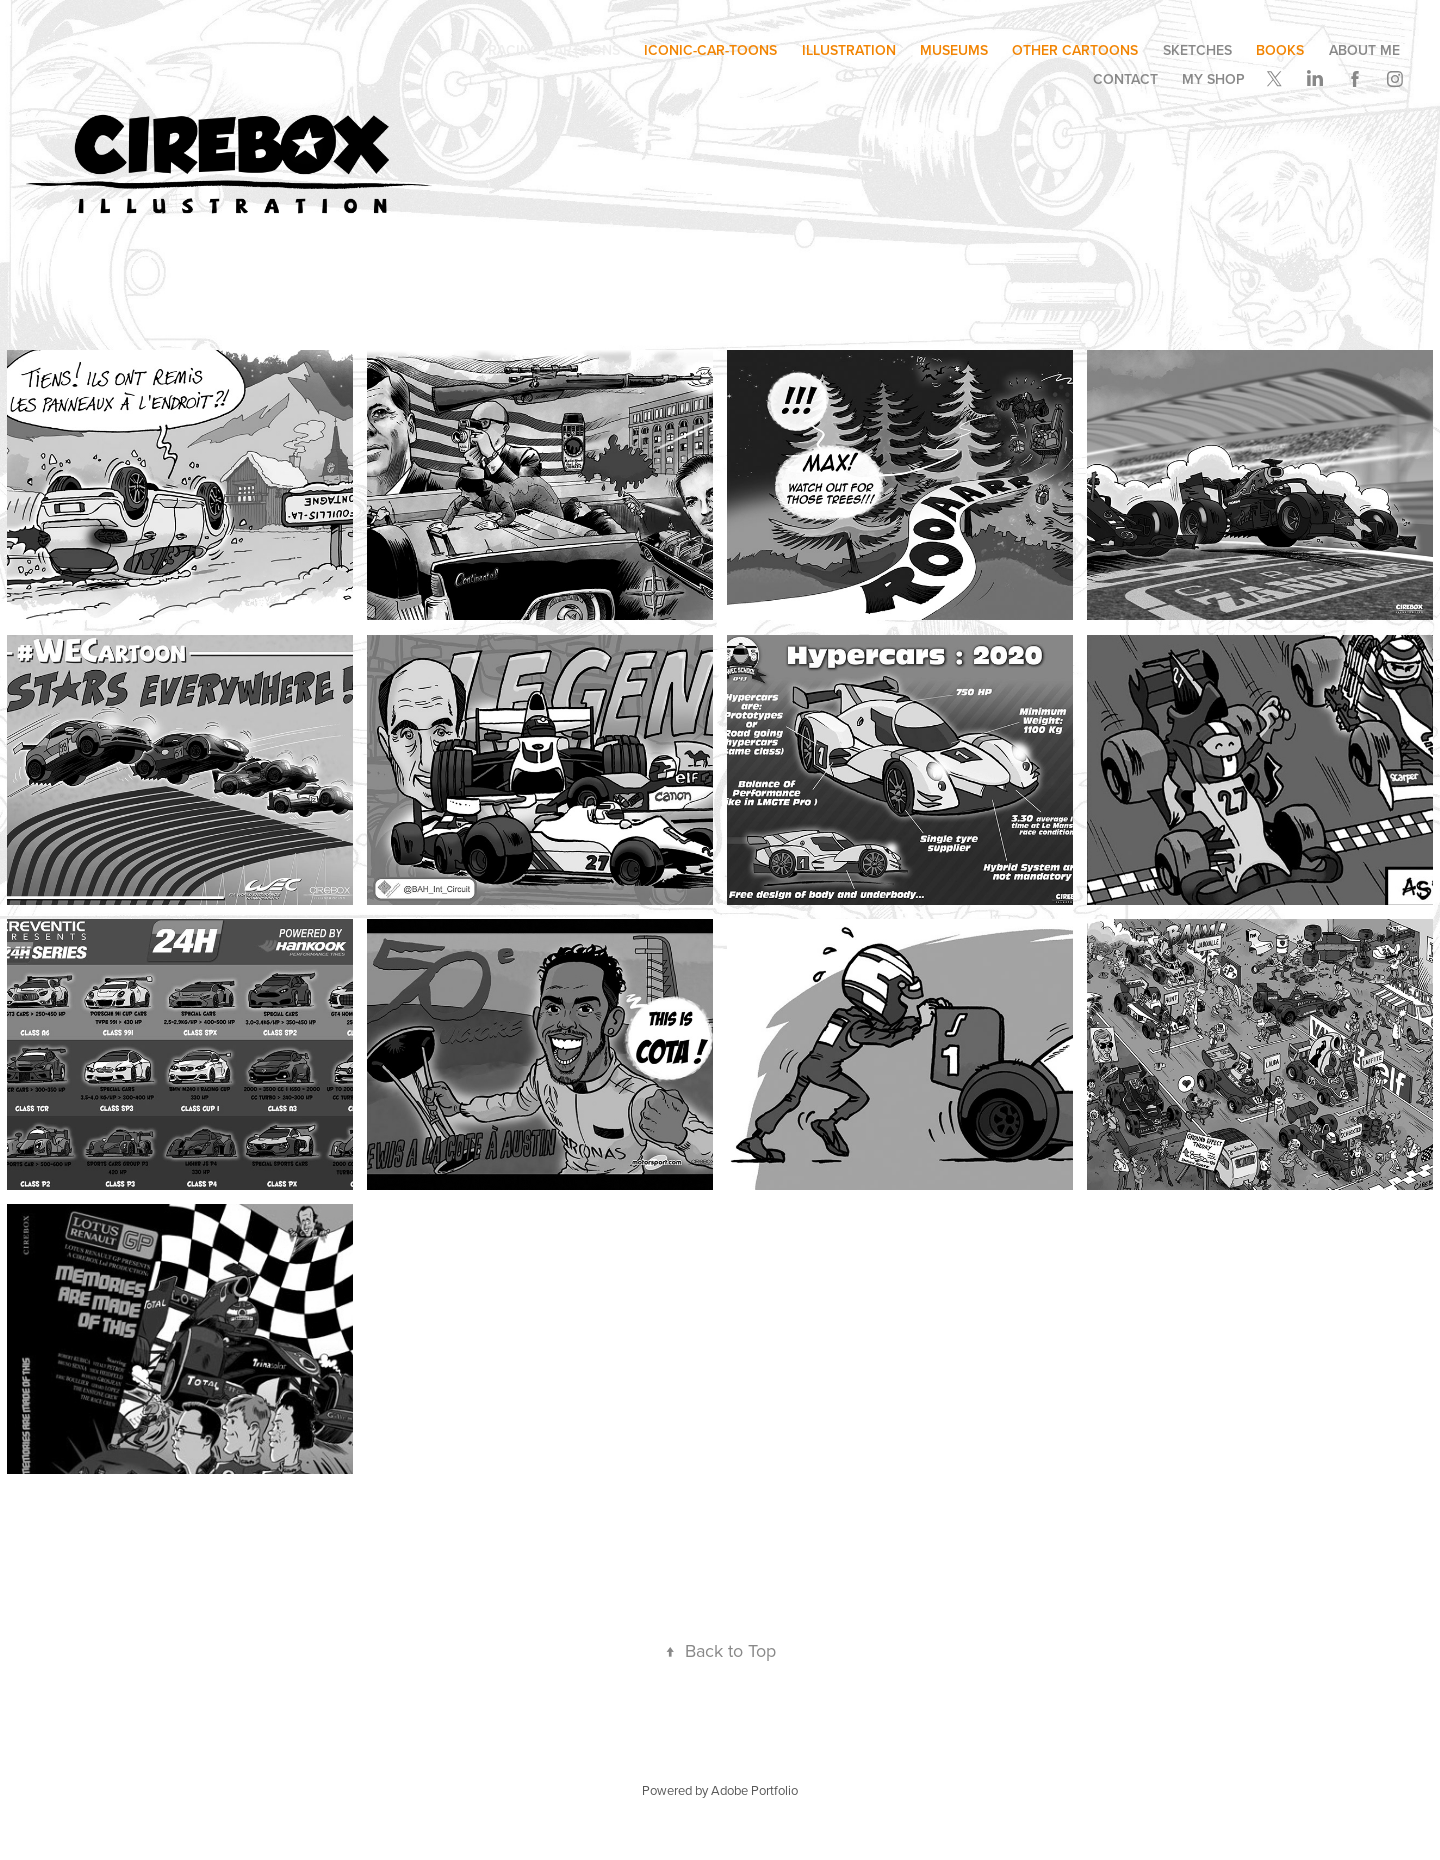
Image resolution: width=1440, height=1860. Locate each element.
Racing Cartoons (554, 50)
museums (954, 50)
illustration (849, 50)
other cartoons (1075, 50)
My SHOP (1213, 79)
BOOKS (1280, 50)
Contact (1125, 79)
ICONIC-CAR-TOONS (710, 50)
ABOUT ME (1364, 50)
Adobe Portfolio (754, 1790)
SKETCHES (1197, 50)
